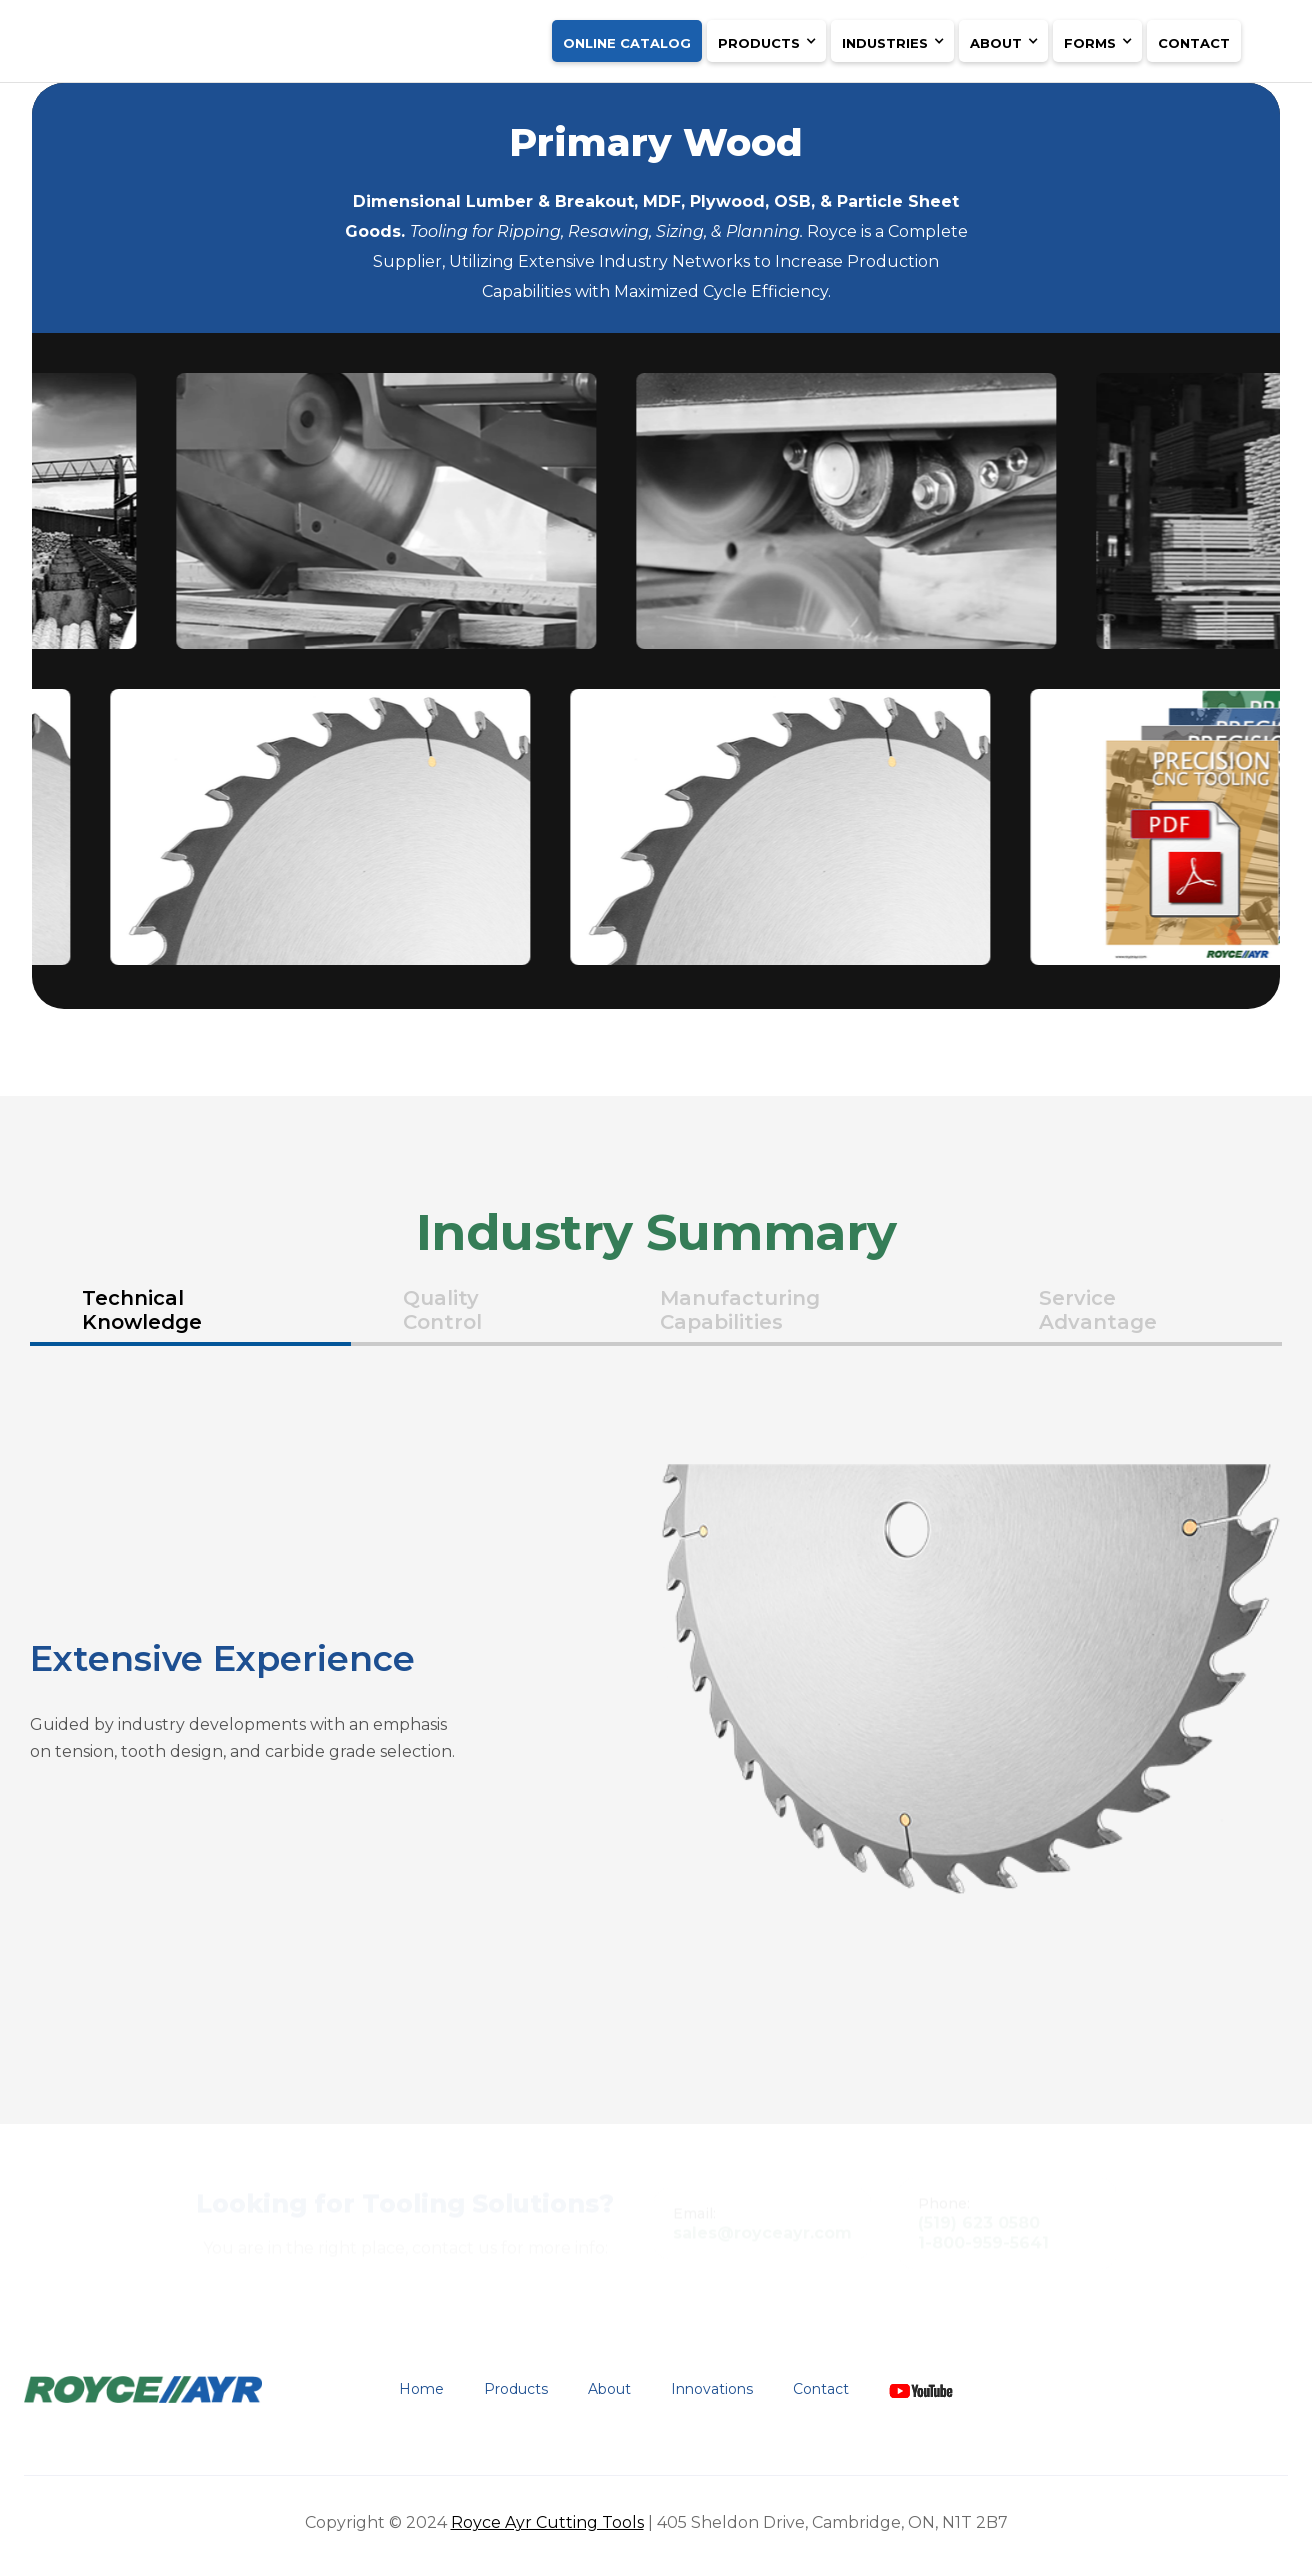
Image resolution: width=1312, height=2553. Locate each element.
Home (421, 2389)
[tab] (190, 1312)
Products (516, 2389)
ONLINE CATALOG (627, 43)
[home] (211, 35)
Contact (1194, 43)
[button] (766, 41)
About (609, 2389)
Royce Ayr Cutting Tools (547, 2522)
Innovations (712, 2389)
